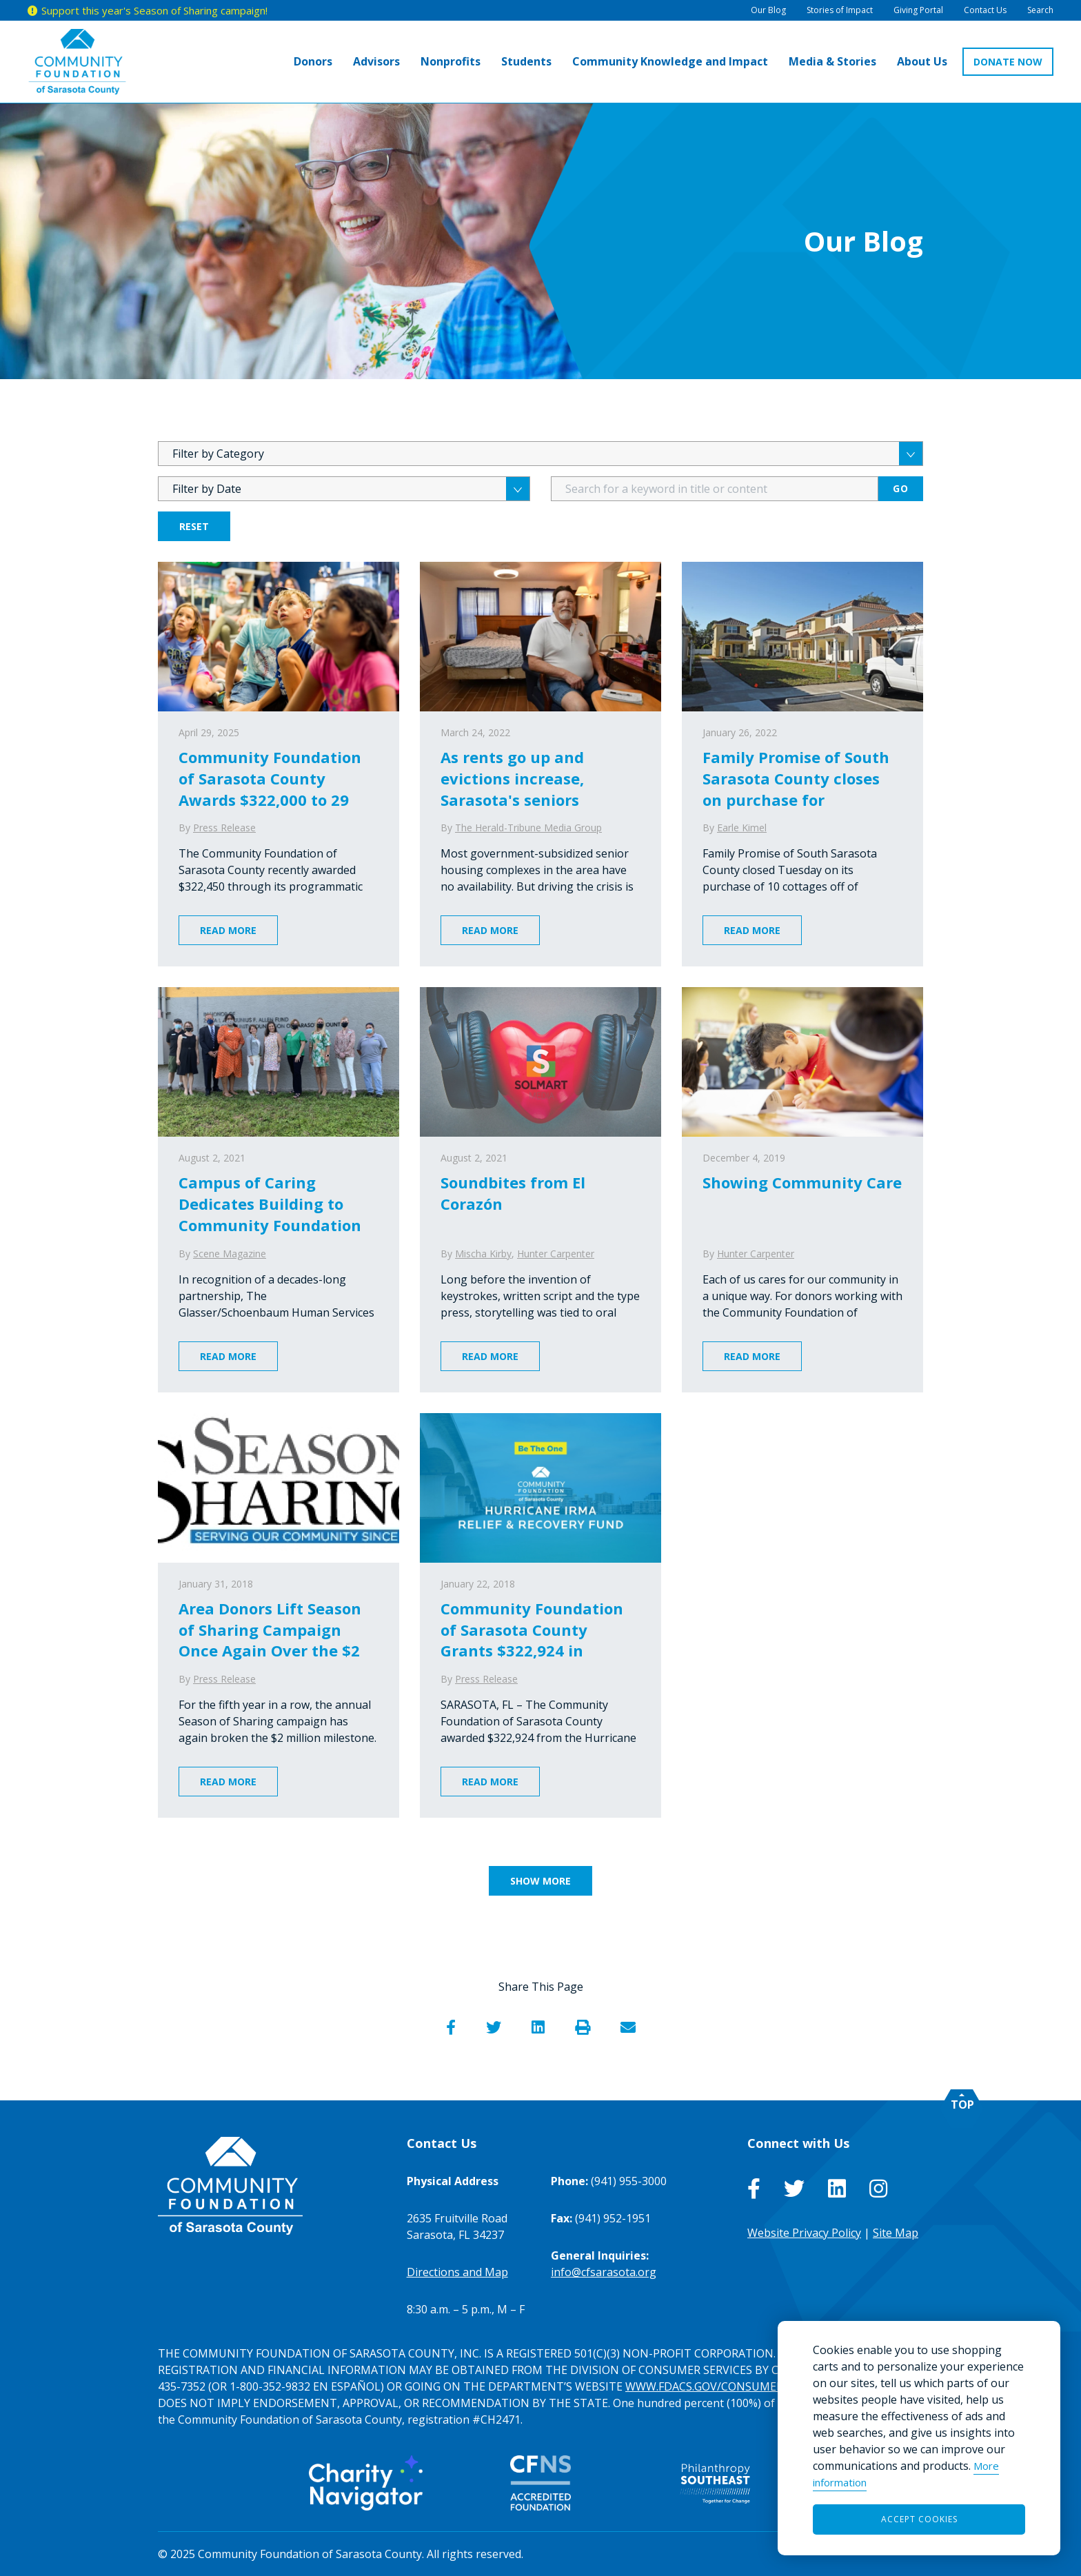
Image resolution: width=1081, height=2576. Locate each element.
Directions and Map (457, 2272)
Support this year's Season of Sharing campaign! (154, 10)
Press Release (224, 827)
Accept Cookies (919, 2519)
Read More (228, 930)
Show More (540, 1880)
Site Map (895, 2232)
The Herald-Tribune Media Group (528, 827)
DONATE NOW (1007, 61)
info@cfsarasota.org (603, 2272)
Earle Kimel (742, 827)
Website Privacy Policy (804, 2232)
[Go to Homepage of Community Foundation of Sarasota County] (77, 61)
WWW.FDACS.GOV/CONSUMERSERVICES (728, 2386)
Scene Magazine (229, 1253)
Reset (194, 526)
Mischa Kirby (483, 1253)
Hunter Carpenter (555, 1253)
